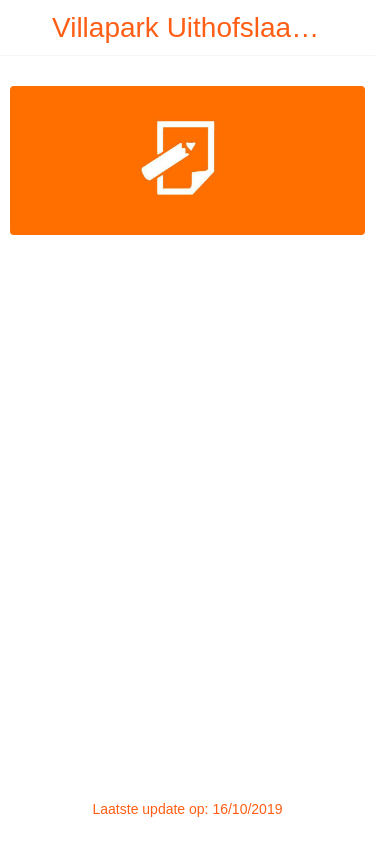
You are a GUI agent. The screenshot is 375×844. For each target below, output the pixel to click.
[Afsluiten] (28, 28)
